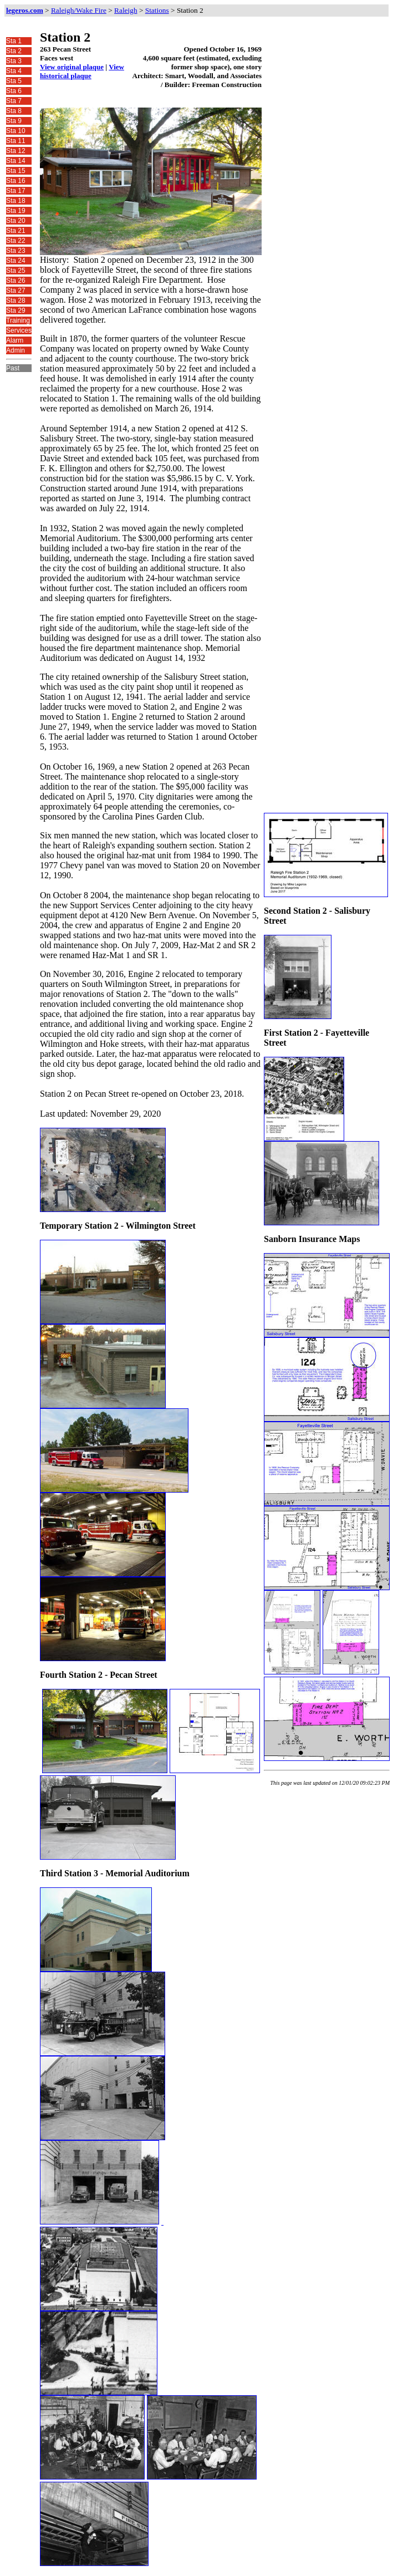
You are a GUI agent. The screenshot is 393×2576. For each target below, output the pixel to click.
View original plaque (72, 67)
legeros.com (24, 10)
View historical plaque (82, 71)
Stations (157, 10)
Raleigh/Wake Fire (78, 10)
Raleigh (125, 10)
